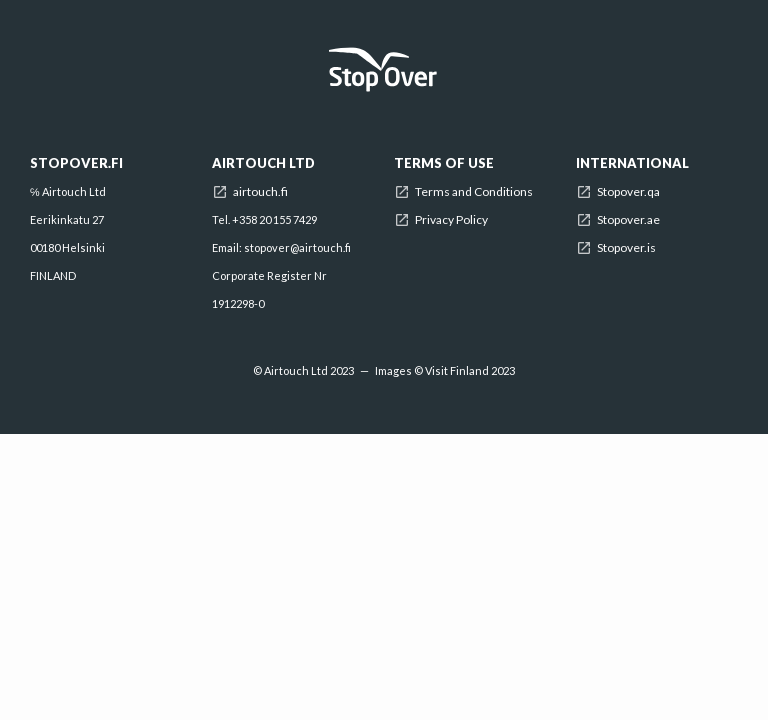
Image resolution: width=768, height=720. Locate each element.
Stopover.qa (628, 192)
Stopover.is (626, 248)
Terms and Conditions (474, 192)
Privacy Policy (451, 220)
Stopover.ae (628, 220)
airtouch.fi (260, 192)
